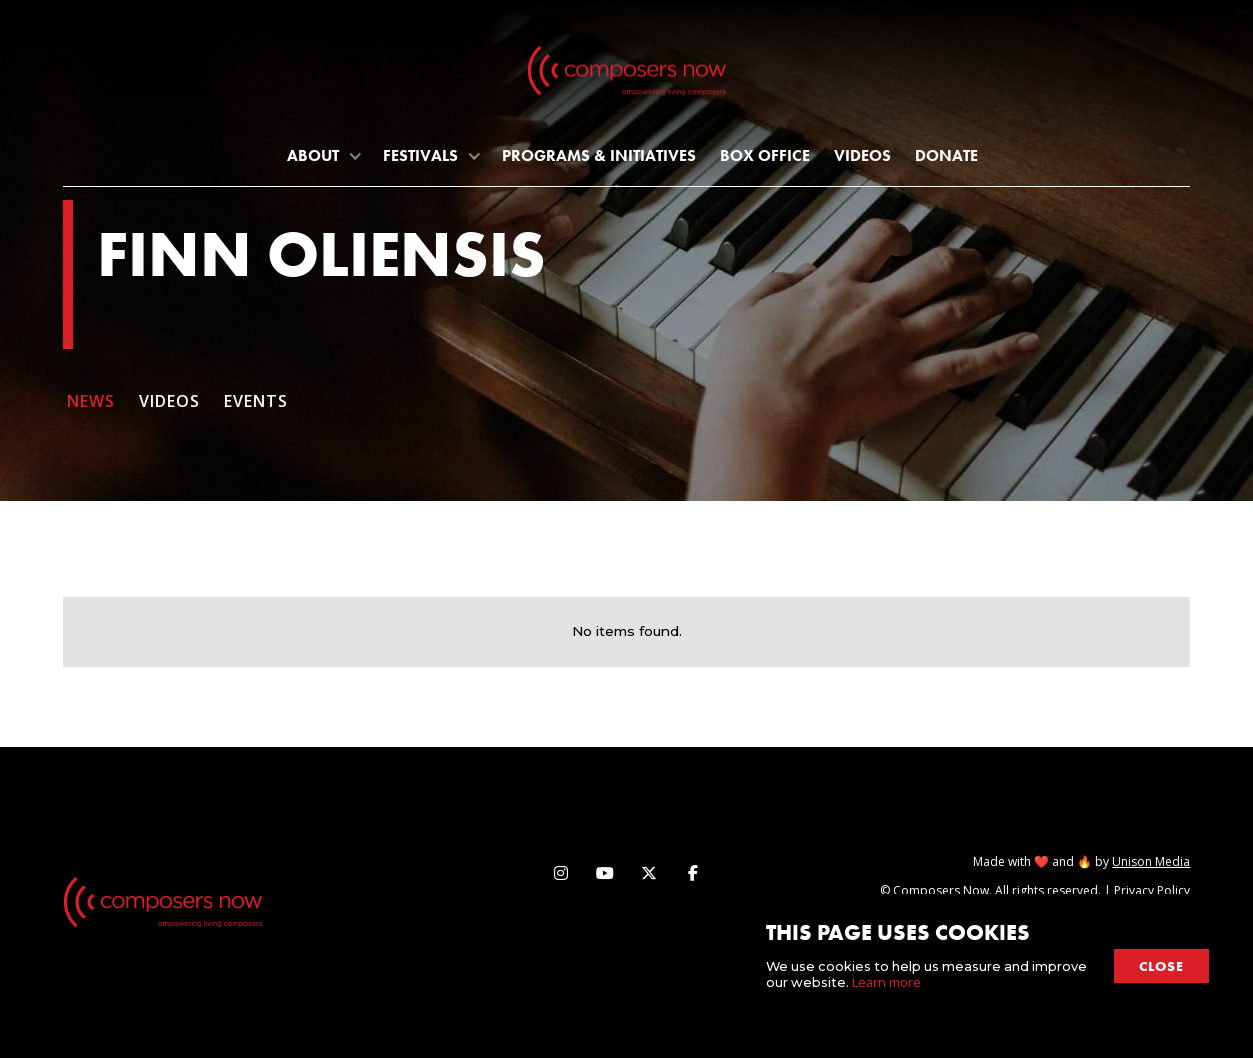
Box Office (765, 155)
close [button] (1161, 966)
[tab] (99, 410)
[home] (627, 75)
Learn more (886, 982)
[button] (323, 155)
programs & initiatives (599, 155)
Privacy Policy (1152, 890)
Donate (946, 155)
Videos (862, 155)
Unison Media (1151, 861)
